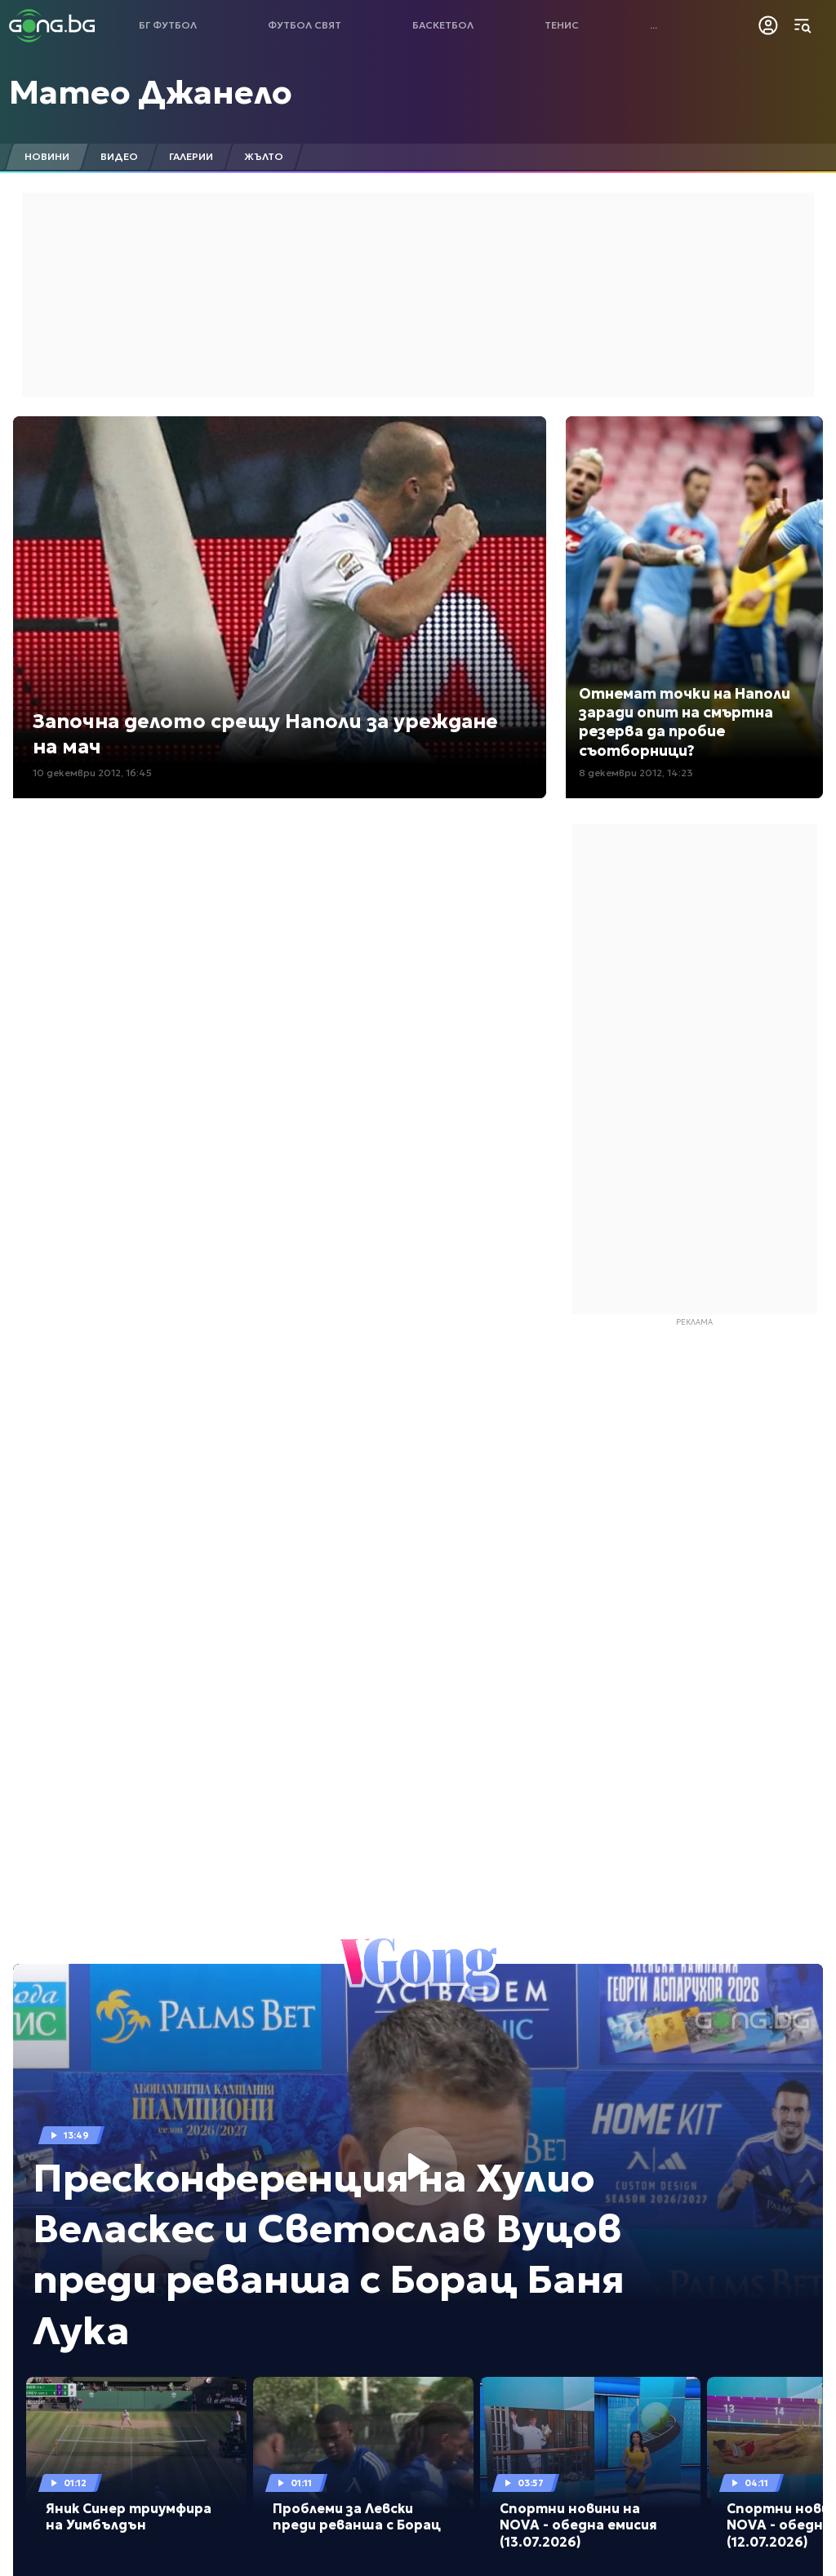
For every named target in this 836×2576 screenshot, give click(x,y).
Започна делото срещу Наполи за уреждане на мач (265, 734)
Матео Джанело (150, 92)
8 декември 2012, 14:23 (636, 772)
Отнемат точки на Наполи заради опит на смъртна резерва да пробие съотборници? (684, 722)
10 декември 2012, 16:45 (92, 772)
